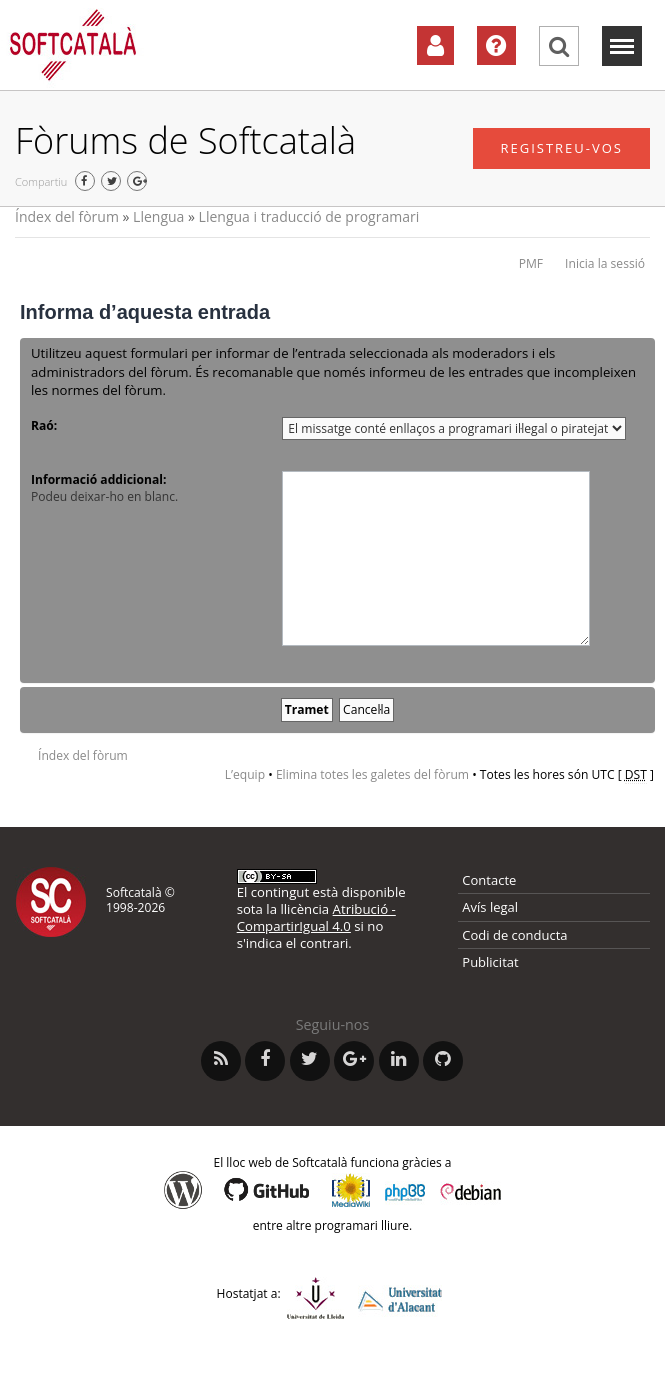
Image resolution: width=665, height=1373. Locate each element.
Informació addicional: (98, 479)
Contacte (489, 880)
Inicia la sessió (605, 263)
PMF (531, 263)
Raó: (44, 425)
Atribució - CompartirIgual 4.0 (316, 917)
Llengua (158, 216)
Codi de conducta (514, 935)
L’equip (245, 774)
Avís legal (490, 907)
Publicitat (490, 962)
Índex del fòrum (67, 216)
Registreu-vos (561, 148)
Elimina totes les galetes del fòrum (372, 774)
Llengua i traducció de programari (309, 216)
